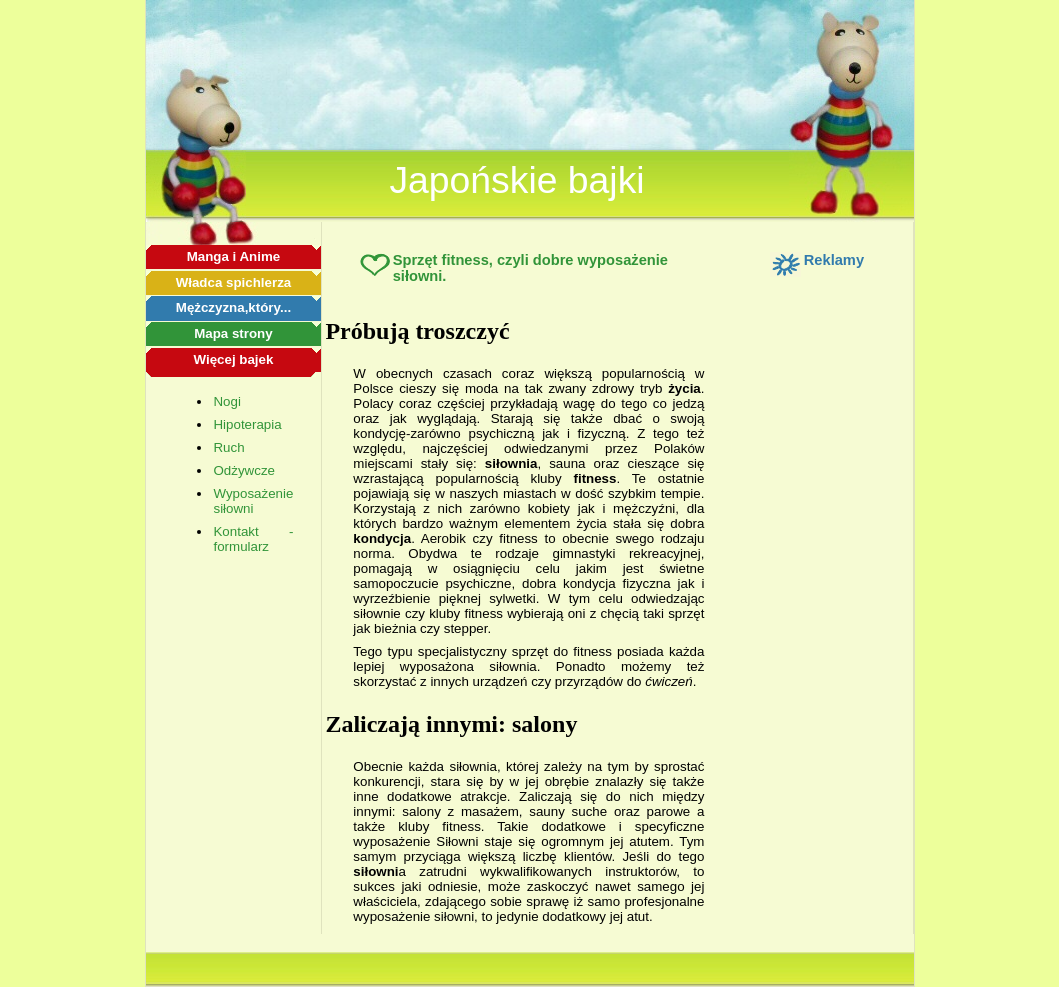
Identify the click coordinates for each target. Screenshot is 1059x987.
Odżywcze (243, 470)
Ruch (228, 447)
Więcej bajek (233, 359)
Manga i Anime (234, 256)
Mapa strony (233, 333)
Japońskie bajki (516, 180)
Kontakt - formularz (253, 539)
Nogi (226, 401)
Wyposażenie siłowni (253, 501)
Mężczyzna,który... (233, 307)
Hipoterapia (247, 424)
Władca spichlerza (234, 282)
